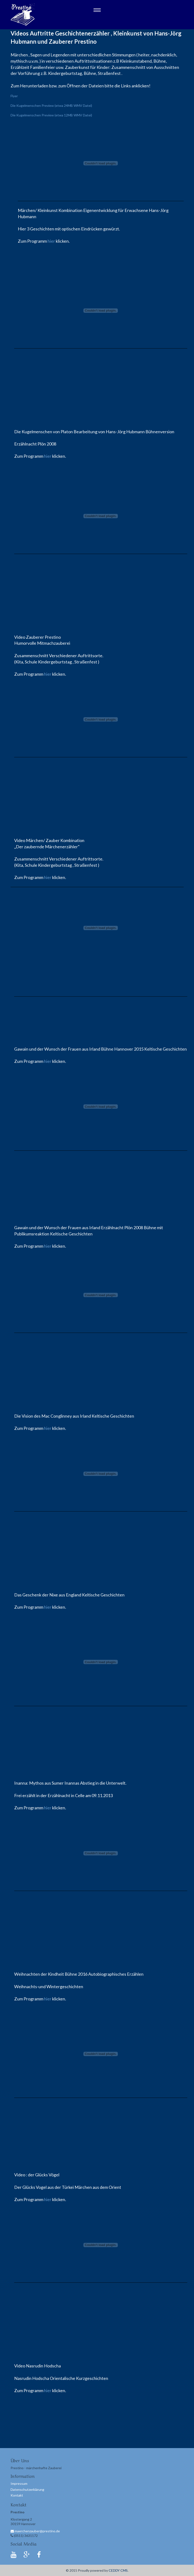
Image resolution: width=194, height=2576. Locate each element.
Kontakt (17, 2495)
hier (52, 241)
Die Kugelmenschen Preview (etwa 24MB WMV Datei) (51, 105)
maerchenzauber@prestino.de (35, 2531)
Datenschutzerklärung (27, 2489)
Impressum (19, 2483)
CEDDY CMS (118, 2570)
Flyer (14, 96)
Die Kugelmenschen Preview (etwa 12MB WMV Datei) (51, 115)
